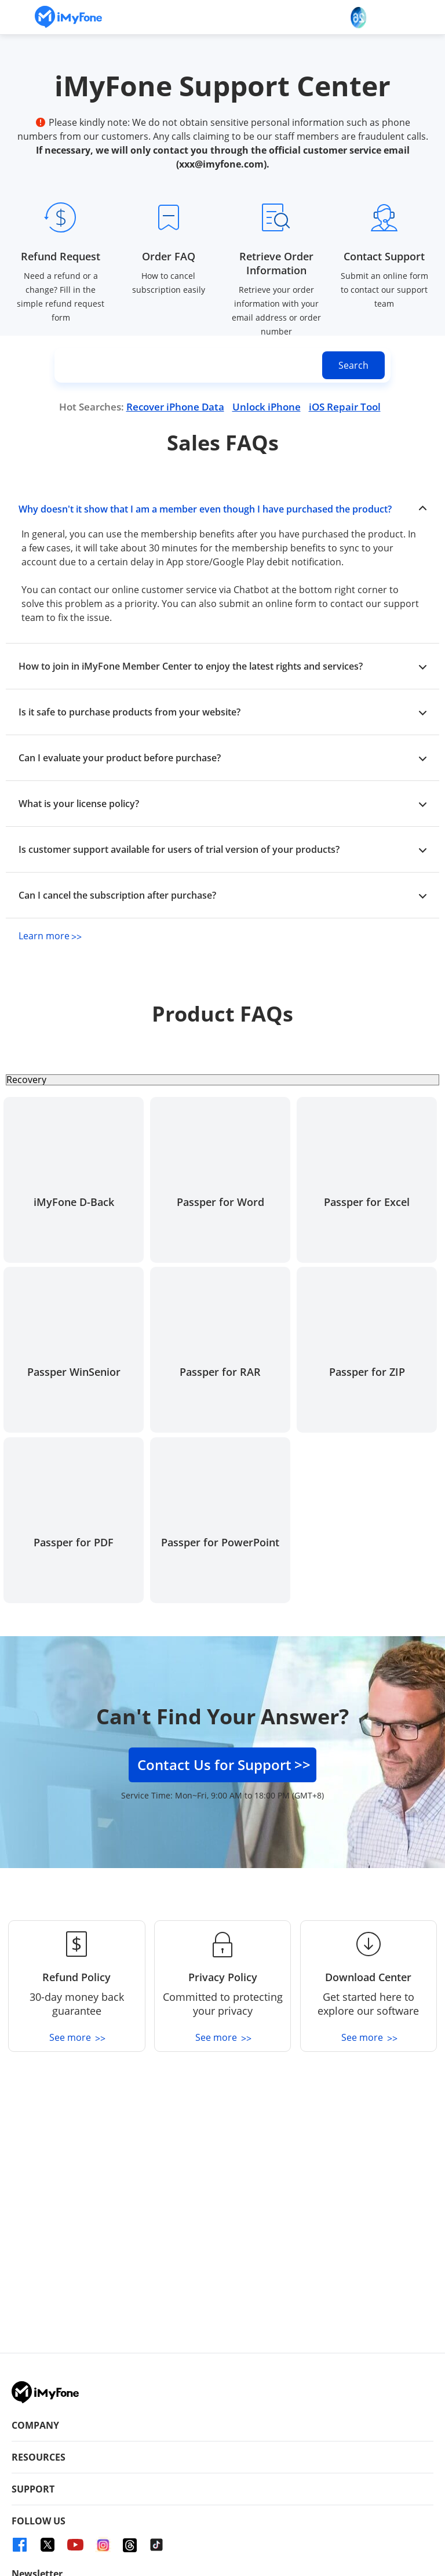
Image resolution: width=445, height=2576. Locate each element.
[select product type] (222, 1079)
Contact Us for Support (224, 1764)
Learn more (49, 935)
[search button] (353, 365)
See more (76, 2037)
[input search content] (222, 365)
